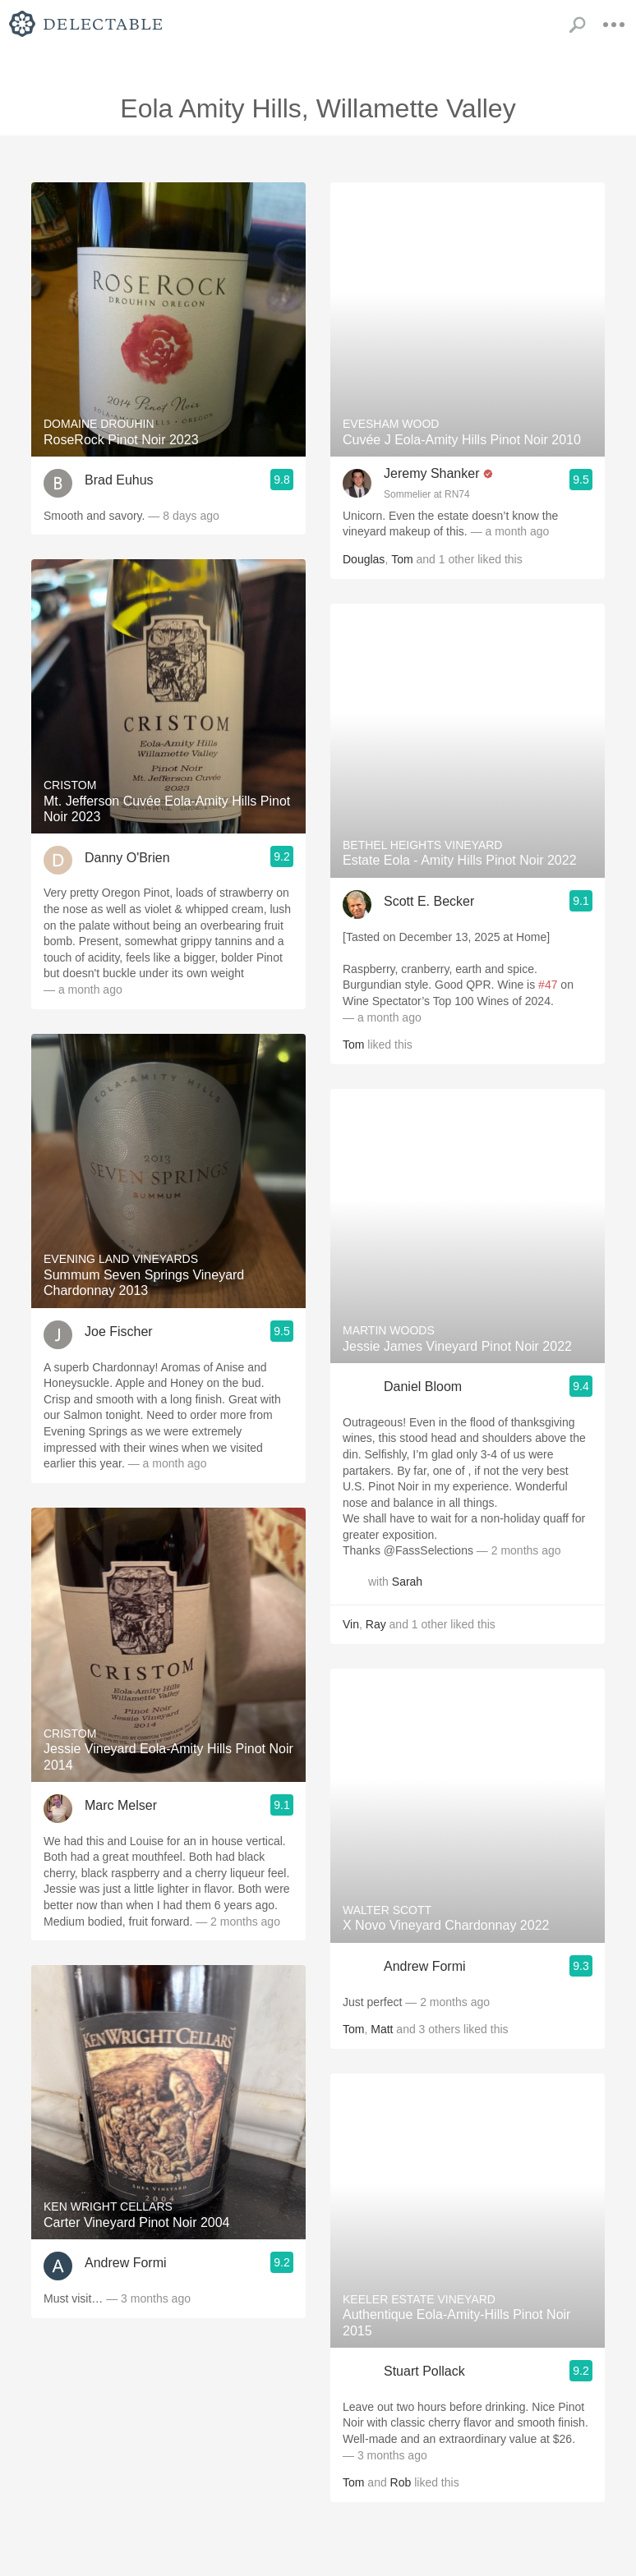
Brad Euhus (119, 480)
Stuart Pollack (424, 2371)
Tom (401, 559)
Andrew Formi (126, 2263)
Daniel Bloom (423, 1387)
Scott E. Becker (429, 901)
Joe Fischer (119, 1332)
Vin (351, 1624)
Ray (376, 1624)
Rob (401, 2482)
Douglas (364, 559)
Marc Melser (121, 1805)
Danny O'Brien (127, 858)
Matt (382, 2029)
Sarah (407, 1581)
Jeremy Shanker (432, 473)
